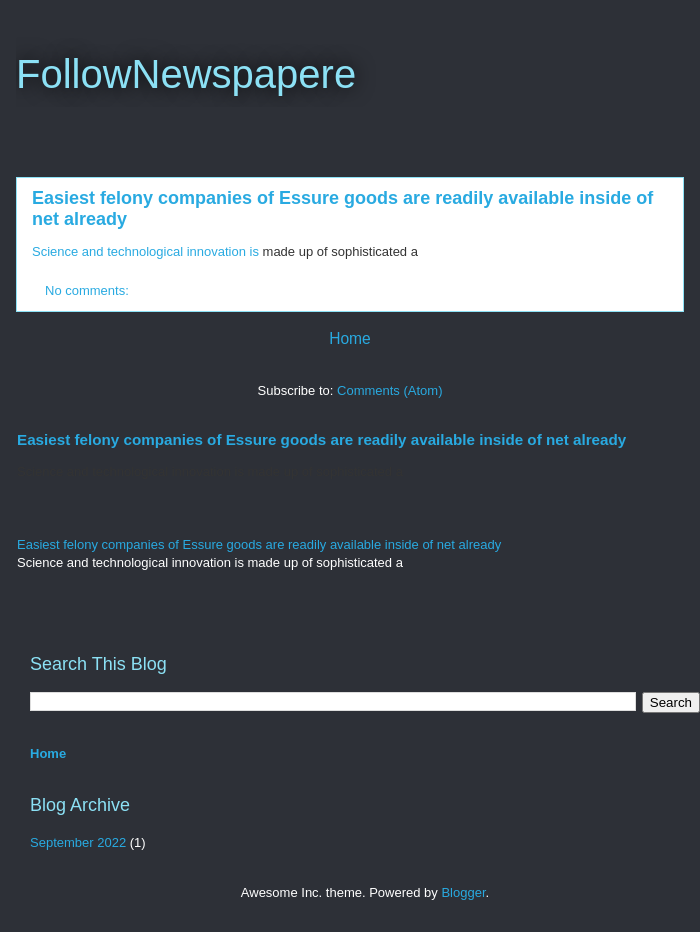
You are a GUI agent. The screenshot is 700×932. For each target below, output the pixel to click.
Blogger (463, 892)
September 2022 (78, 842)
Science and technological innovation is (145, 251)
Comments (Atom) (389, 390)
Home (350, 338)
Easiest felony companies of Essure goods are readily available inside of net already (321, 439)
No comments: (88, 290)
